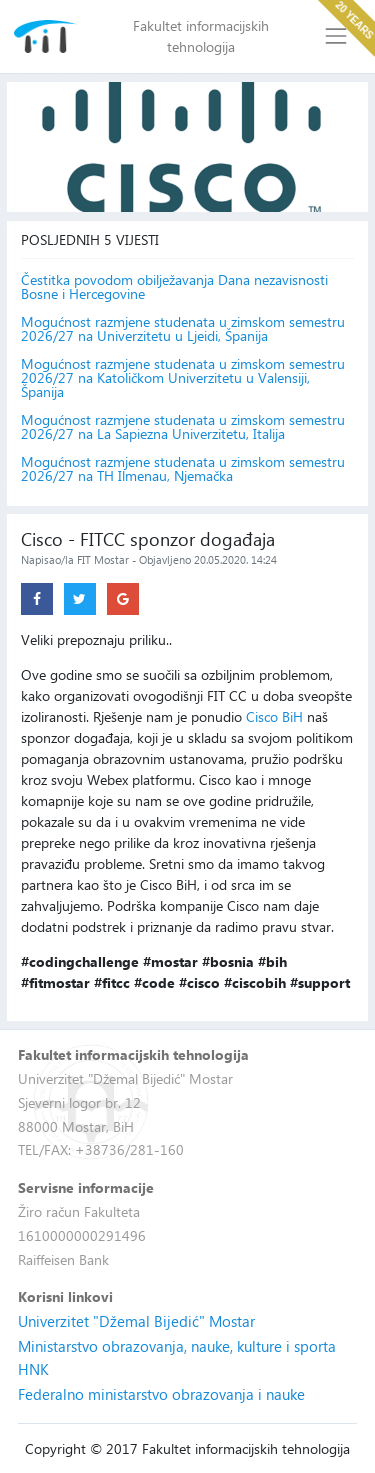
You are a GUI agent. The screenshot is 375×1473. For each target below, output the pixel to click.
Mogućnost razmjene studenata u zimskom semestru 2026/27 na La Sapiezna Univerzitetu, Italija (183, 427)
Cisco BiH (274, 716)
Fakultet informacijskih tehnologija (201, 36)
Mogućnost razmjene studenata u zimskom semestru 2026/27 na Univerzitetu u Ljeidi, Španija (183, 329)
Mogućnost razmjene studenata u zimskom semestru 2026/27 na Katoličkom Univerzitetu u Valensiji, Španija (183, 378)
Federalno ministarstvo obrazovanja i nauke (161, 1394)
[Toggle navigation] (336, 36)
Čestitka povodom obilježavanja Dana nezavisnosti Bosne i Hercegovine (174, 287)
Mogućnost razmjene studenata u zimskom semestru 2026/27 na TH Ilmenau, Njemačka (183, 469)
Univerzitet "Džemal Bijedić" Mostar (136, 1321)
